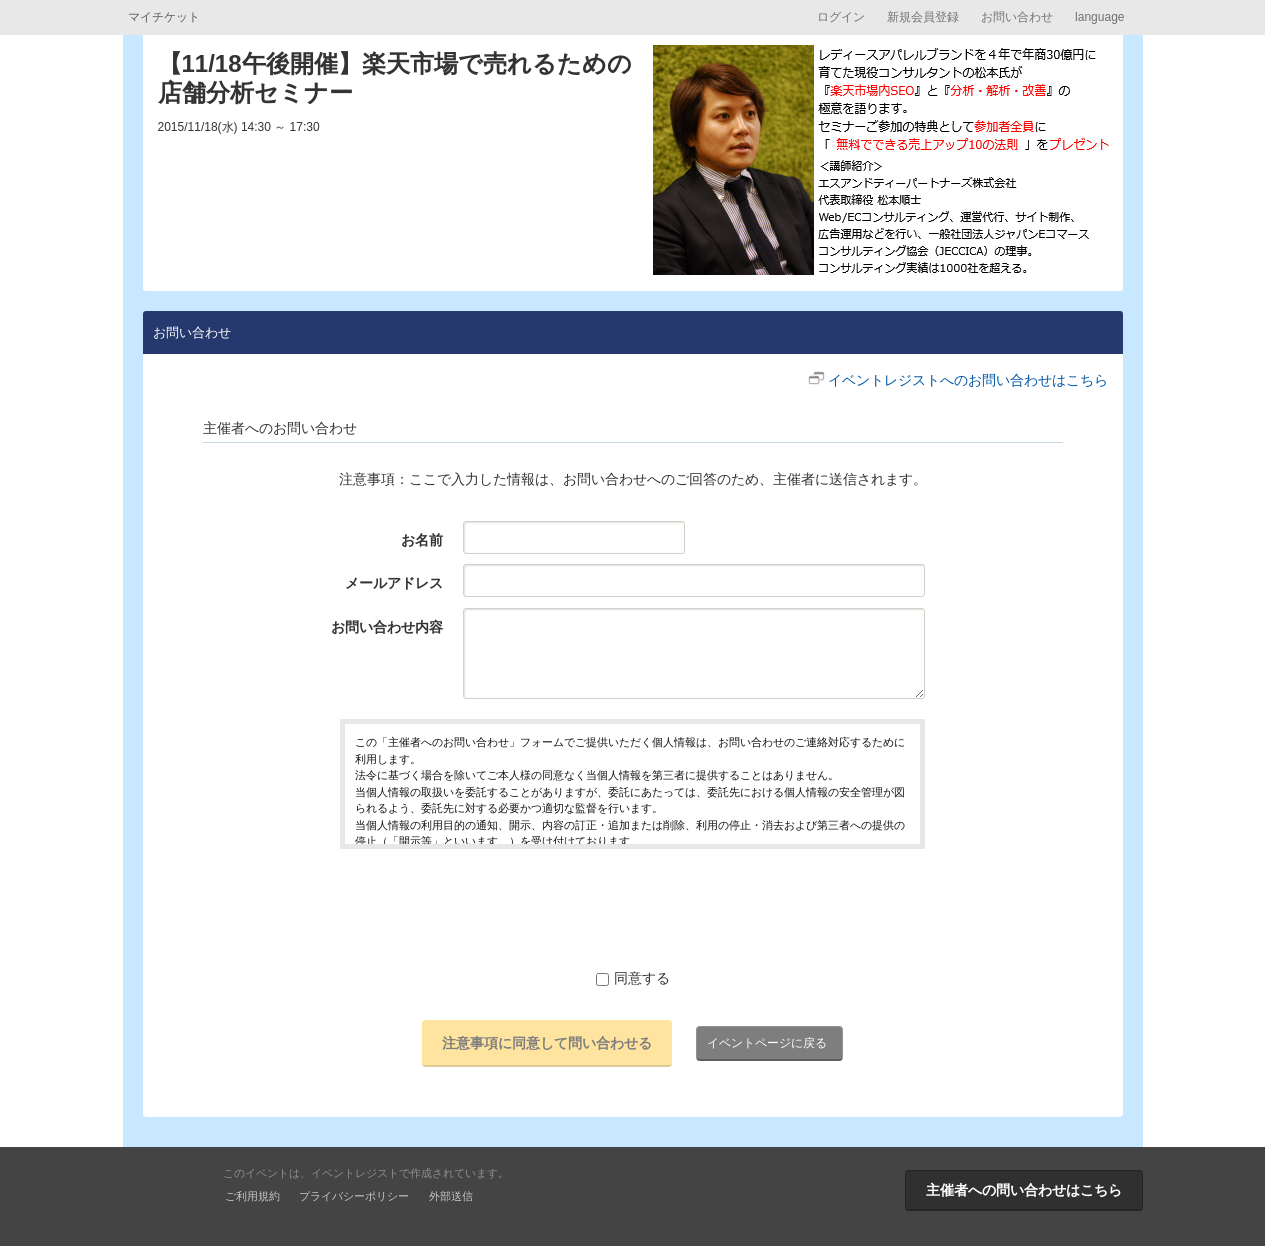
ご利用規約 (252, 1196)
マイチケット (164, 17)
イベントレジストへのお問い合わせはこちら (968, 380)
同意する (633, 978)
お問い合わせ (1017, 17)
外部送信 (451, 1196)
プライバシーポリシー (354, 1196)
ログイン (841, 17)
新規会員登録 (923, 17)
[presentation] (633, 908)
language (1099, 17)
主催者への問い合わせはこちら (1024, 1190)
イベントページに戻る (767, 1043)
